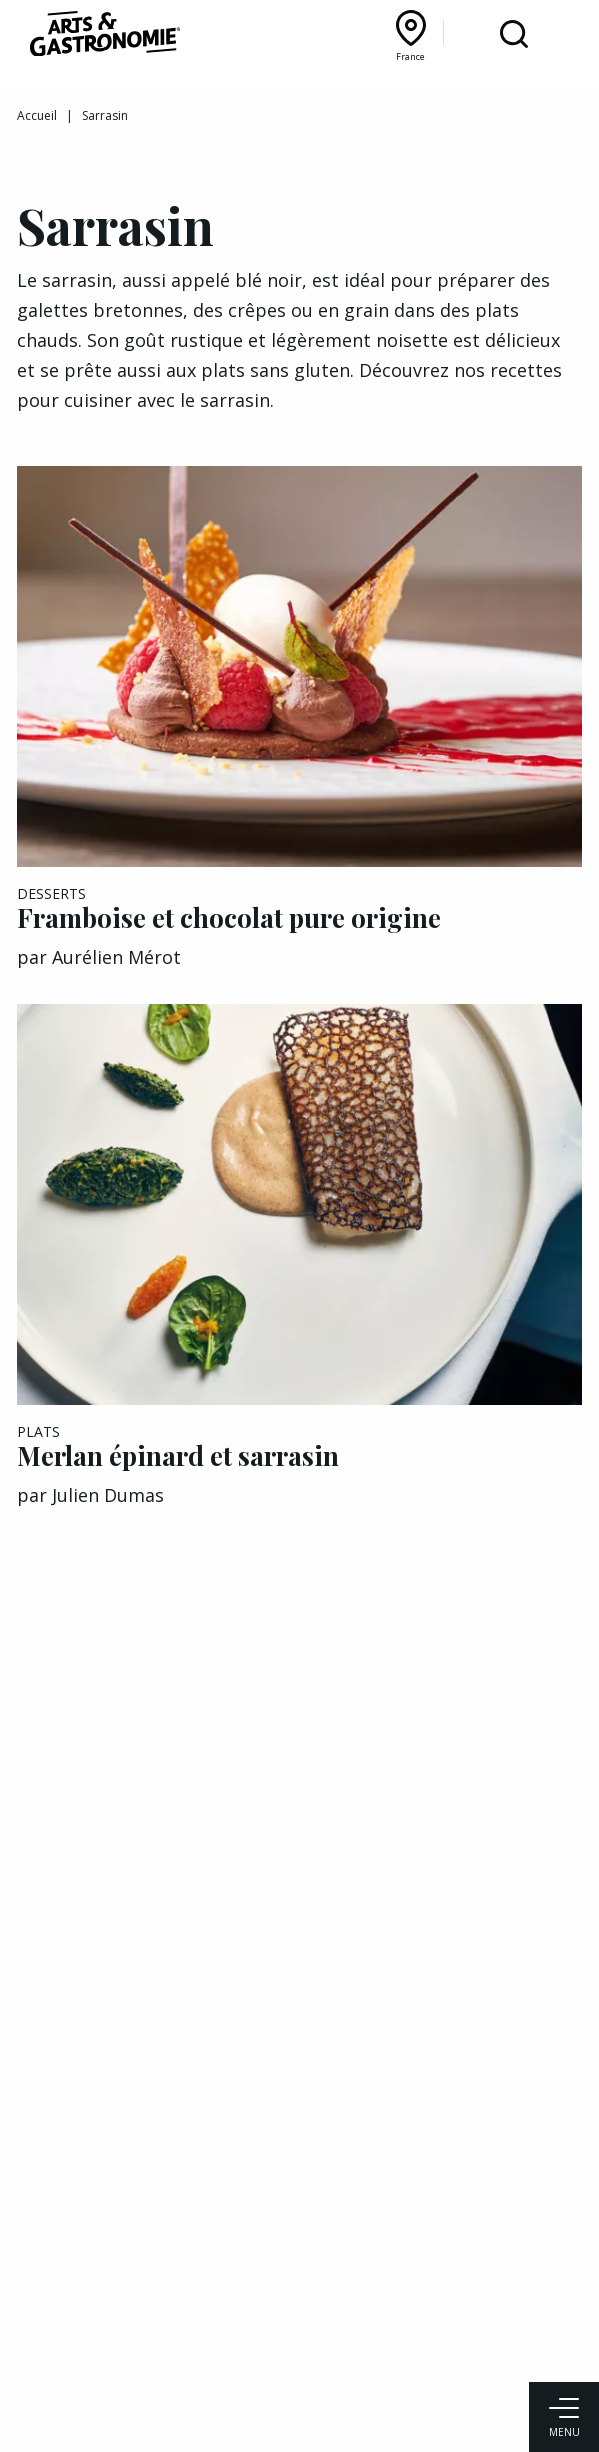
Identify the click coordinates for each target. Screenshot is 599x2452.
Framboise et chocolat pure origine (229, 917)
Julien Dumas (108, 1495)
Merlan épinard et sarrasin (178, 1455)
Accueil (37, 115)
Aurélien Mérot (116, 957)
